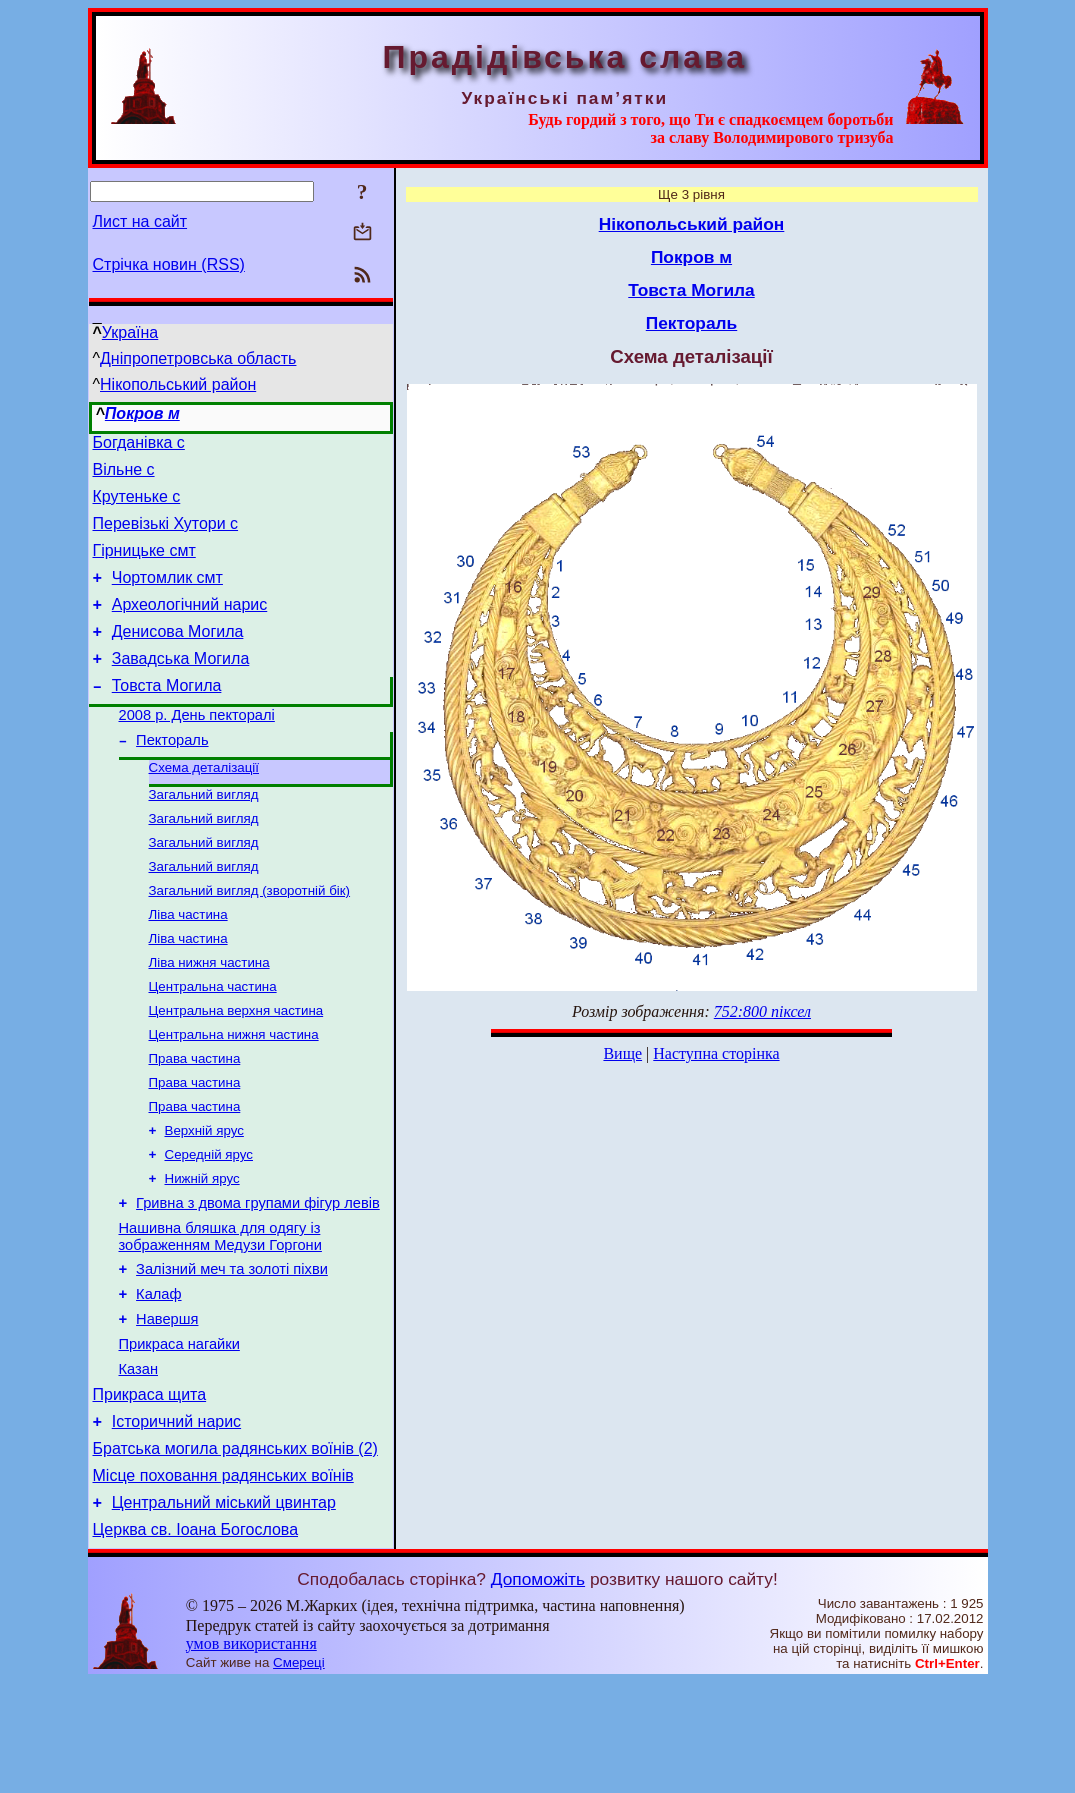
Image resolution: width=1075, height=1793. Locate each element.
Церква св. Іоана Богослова (196, 1640)
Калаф (158, 1378)
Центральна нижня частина (234, 1094)
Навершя (167, 1406)
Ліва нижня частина (209, 1016)
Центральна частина (213, 1042)
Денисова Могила (178, 655)
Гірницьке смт (144, 565)
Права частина (195, 1120)
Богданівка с (139, 445)
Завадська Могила (181, 685)
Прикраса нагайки (179, 1434)
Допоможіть (538, 1690)
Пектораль (172, 776)
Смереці (299, 1773)
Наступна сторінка (716, 1053)
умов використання (251, 1754)
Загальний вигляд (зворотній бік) (250, 938)
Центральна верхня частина (236, 1068)
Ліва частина (188, 964)
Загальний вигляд (204, 834)
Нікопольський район (178, 384)
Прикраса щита (150, 1490)
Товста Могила (167, 715)
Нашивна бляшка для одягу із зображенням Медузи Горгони (220, 1314)
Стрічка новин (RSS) (169, 264)
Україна (130, 332)
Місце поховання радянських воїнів (223, 1580)
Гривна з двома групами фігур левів (258, 1278)
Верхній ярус (204, 1198)
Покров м (142, 413)
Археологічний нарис (190, 625)
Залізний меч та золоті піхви (232, 1350)
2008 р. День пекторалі (197, 748)
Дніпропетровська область (198, 358)
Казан (139, 1462)
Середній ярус (209, 1224)
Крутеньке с (137, 505)
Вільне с (124, 475)
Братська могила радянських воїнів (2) (235, 1550)
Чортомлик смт (167, 595)
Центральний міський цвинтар (224, 1610)
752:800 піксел (762, 1011)
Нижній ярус (202, 1250)
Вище (622, 1053)
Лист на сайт (140, 221)
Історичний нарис (176, 1520)
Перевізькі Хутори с (166, 535)
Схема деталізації (204, 805)
